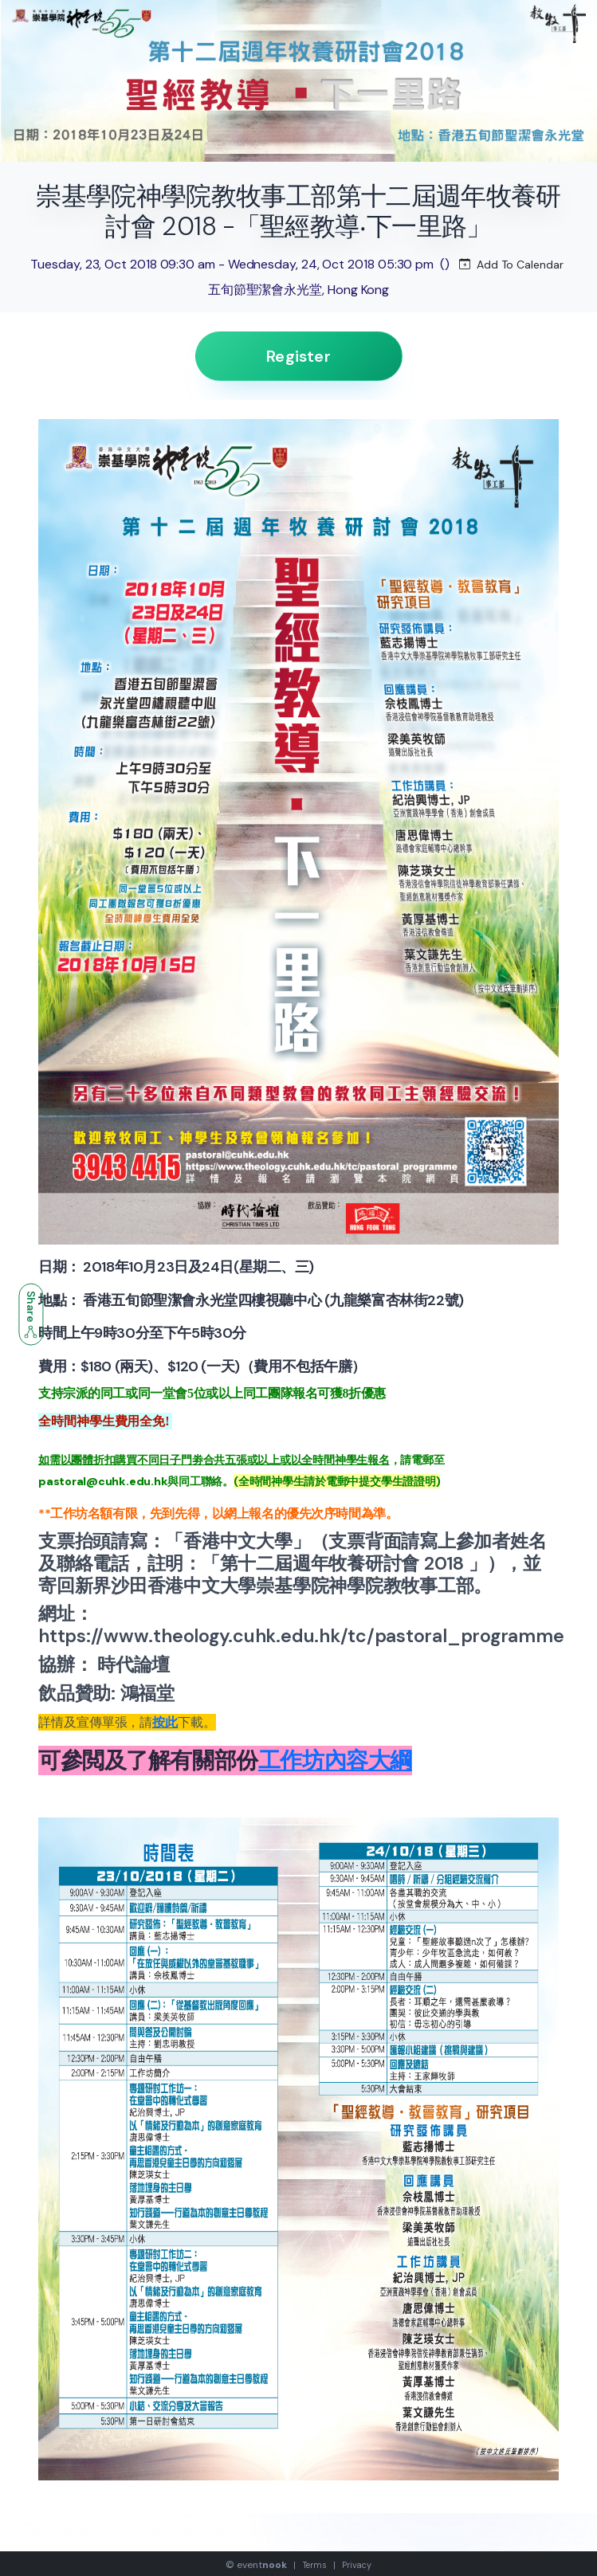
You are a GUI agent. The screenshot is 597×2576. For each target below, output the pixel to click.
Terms (315, 2564)
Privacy (356, 2564)
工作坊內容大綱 (335, 1760)
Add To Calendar (511, 264)
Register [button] (298, 356)
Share (31, 1315)
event (261, 2564)
